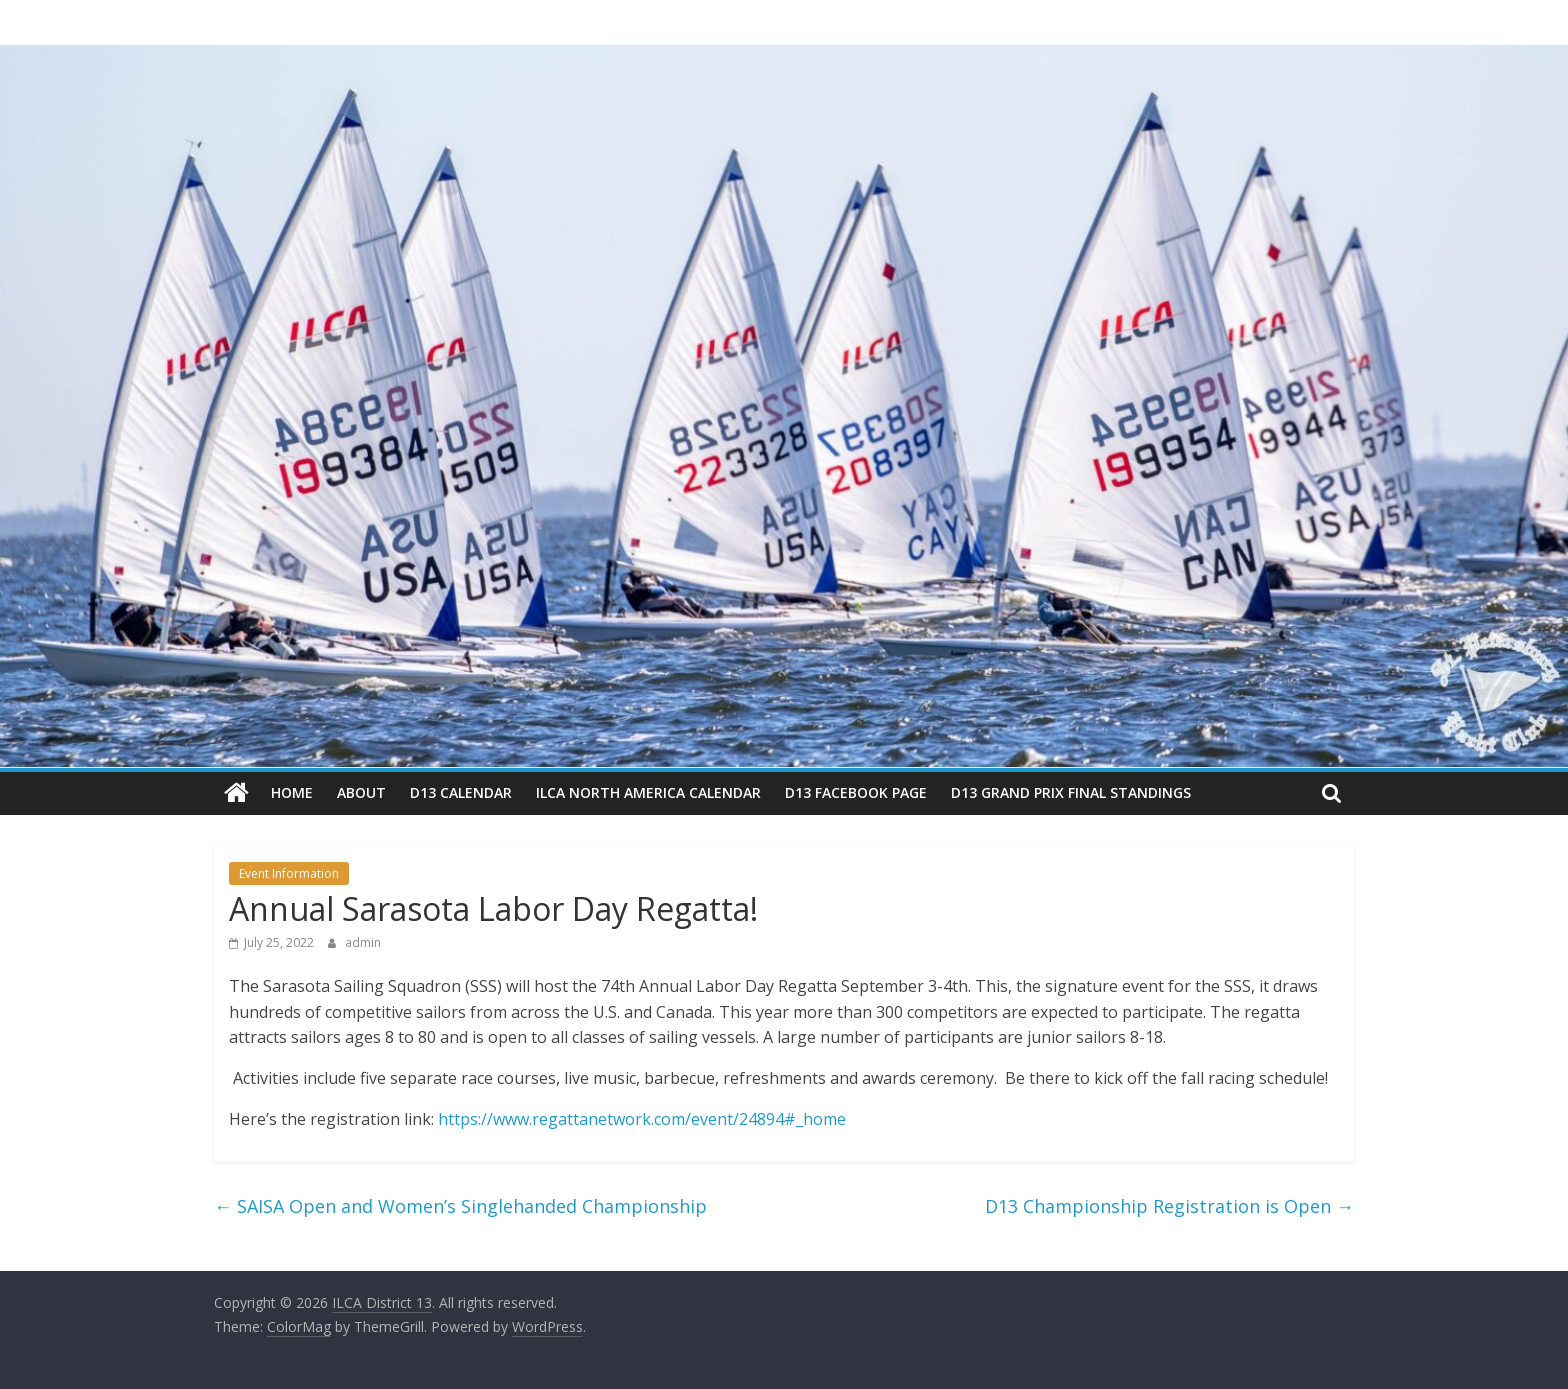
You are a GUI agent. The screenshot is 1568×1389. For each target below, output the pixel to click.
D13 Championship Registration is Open (1169, 1206)
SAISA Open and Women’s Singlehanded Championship (460, 1206)
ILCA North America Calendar (648, 792)
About (361, 792)
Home (292, 792)
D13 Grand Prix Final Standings (1071, 792)
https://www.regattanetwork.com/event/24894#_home (642, 1119)
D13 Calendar (461, 792)
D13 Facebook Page (856, 792)
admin (363, 942)
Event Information (289, 873)
